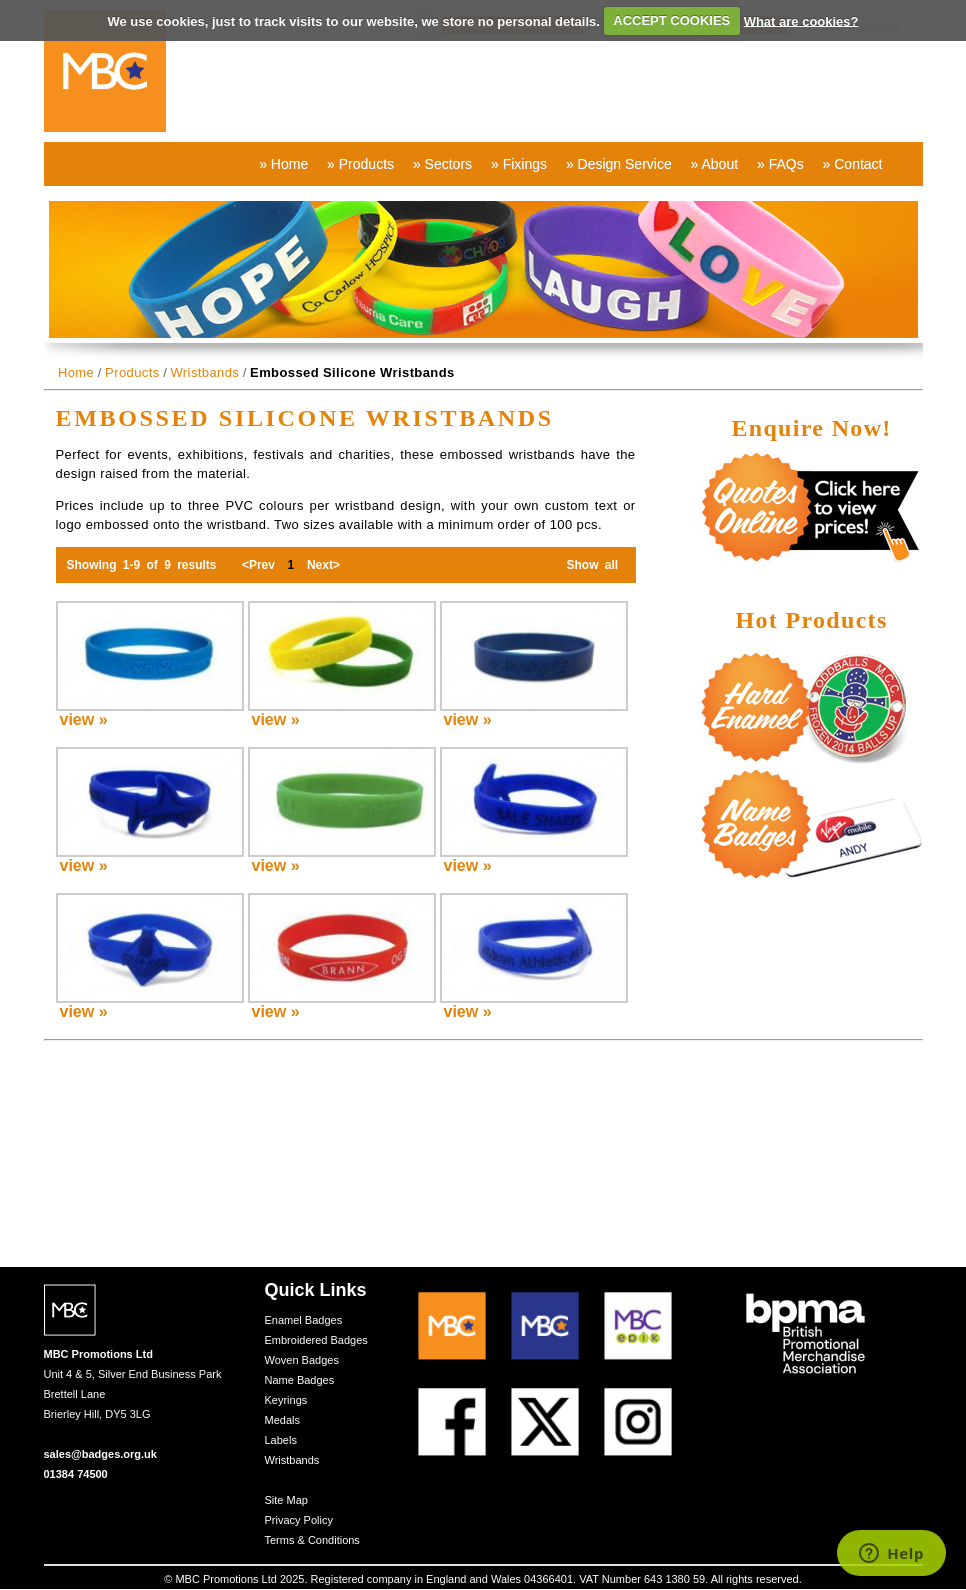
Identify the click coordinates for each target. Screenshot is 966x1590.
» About (715, 164)
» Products (360, 164)
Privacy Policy (299, 1520)
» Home (283, 164)
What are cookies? (801, 20)
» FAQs (780, 164)
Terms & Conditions (312, 1540)
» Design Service (619, 164)
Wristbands (204, 372)
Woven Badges (302, 1360)
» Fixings (519, 164)
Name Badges (300, 1380)
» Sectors (442, 164)
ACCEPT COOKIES (671, 20)
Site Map (286, 1500)
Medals (282, 1420)
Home (76, 372)
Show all (592, 565)
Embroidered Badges (316, 1340)
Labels (281, 1440)
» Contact (853, 164)
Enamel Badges (304, 1320)
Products (132, 372)
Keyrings (286, 1400)
